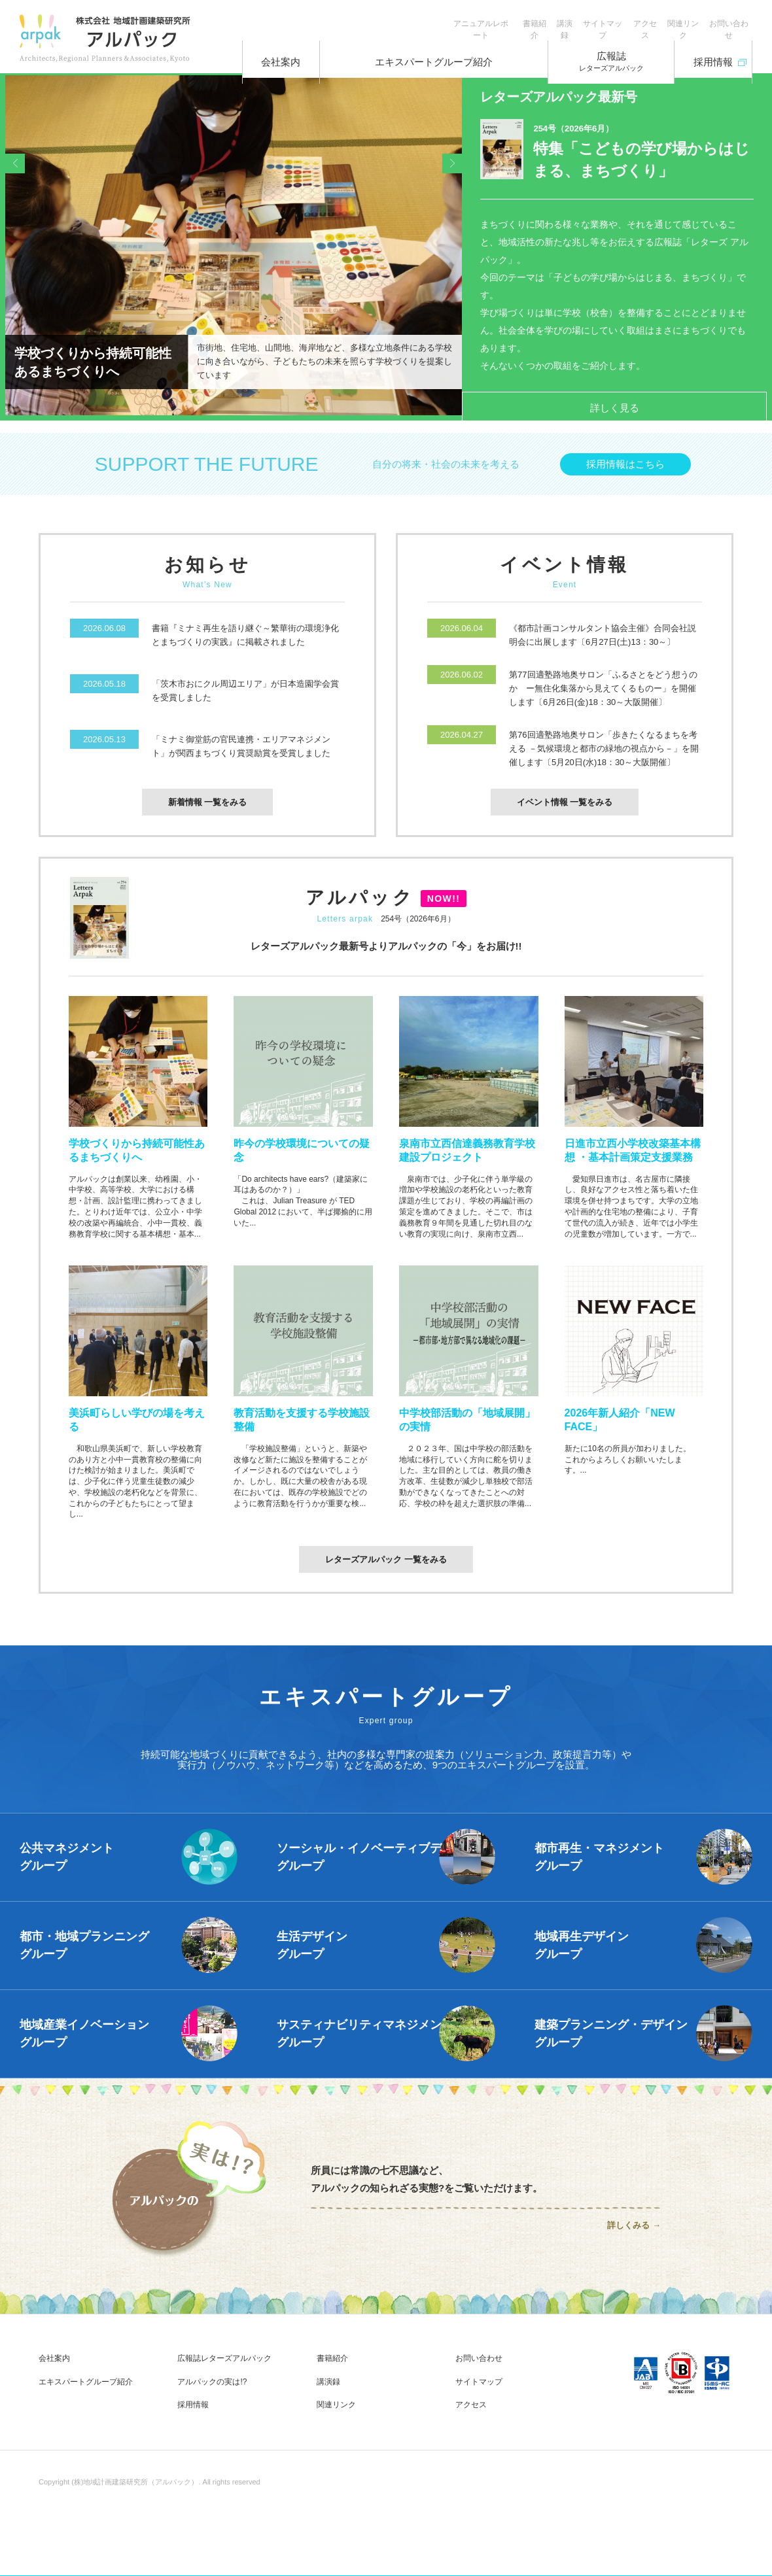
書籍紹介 (462, 19)
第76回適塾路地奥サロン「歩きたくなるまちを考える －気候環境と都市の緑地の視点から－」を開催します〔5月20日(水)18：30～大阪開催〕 (604, 757)
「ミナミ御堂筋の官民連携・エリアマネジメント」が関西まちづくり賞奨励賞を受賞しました (241, 755)
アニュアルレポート (395, 19)
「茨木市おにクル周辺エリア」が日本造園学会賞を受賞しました (245, 700)
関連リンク (663, 19)
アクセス (612, 19)
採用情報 (704, 48)
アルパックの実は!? (212, 2391)
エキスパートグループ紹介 (432, 52)
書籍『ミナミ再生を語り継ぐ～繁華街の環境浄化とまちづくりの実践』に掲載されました (245, 644)
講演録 (506, 19)
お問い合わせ (722, 19)
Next (445, 250)
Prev (21, 250)
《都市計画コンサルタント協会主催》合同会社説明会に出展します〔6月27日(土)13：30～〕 (602, 644)
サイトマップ (556, 19)
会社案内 (290, 52)
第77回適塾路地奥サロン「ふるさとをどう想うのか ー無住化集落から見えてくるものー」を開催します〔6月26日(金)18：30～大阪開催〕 (603, 697)
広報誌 (591, 52)
